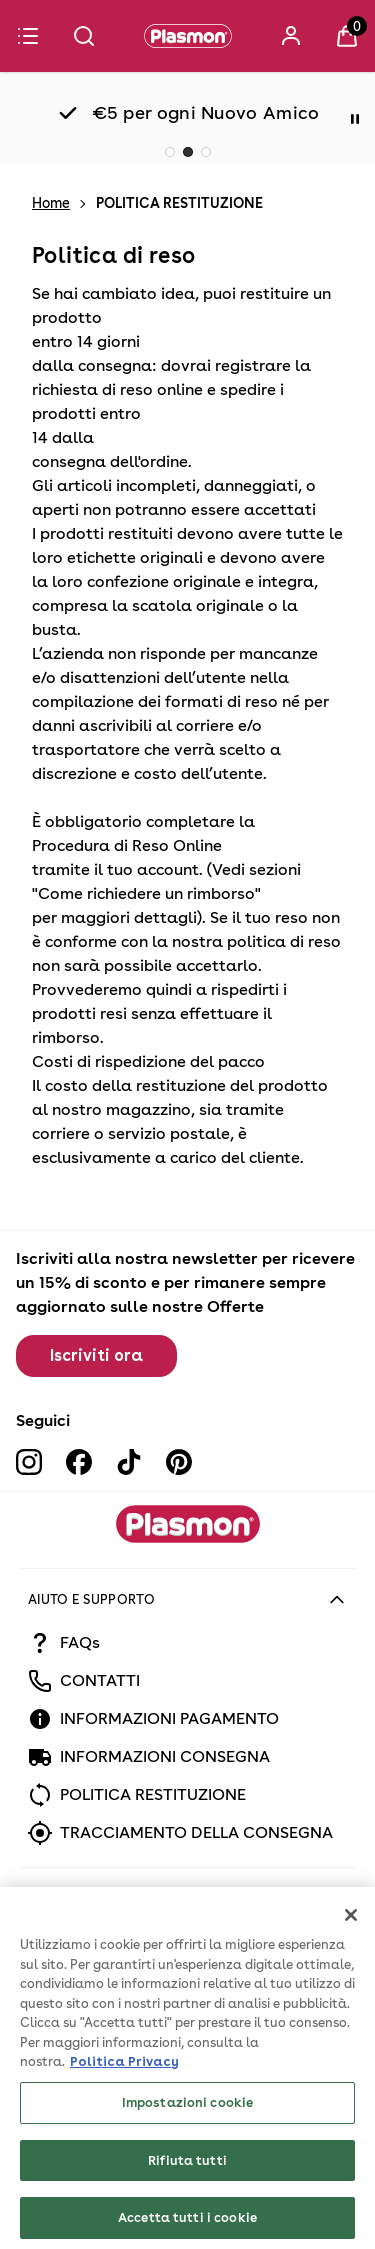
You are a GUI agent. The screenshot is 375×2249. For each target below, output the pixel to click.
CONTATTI (100, 1680)
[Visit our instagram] (29, 1462)
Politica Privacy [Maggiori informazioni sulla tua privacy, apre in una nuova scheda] (124, 2106)
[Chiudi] (351, 1960)
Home (51, 203)
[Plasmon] (188, 36)
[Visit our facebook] (79, 1462)
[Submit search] (84, 36)
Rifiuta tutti (187, 2204)
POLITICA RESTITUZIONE (153, 1794)
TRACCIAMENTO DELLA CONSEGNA (196, 1832)
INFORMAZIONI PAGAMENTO (169, 1718)
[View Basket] (347, 36)
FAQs (80, 1642)
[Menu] (28, 36)
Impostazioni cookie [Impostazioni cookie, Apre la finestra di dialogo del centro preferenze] (187, 2147)
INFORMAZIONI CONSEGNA (165, 1756)
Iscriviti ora (96, 1355)
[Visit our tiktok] (129, 1462)
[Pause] (355, 119)
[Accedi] (291, 36)
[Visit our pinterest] (179, 1462)
